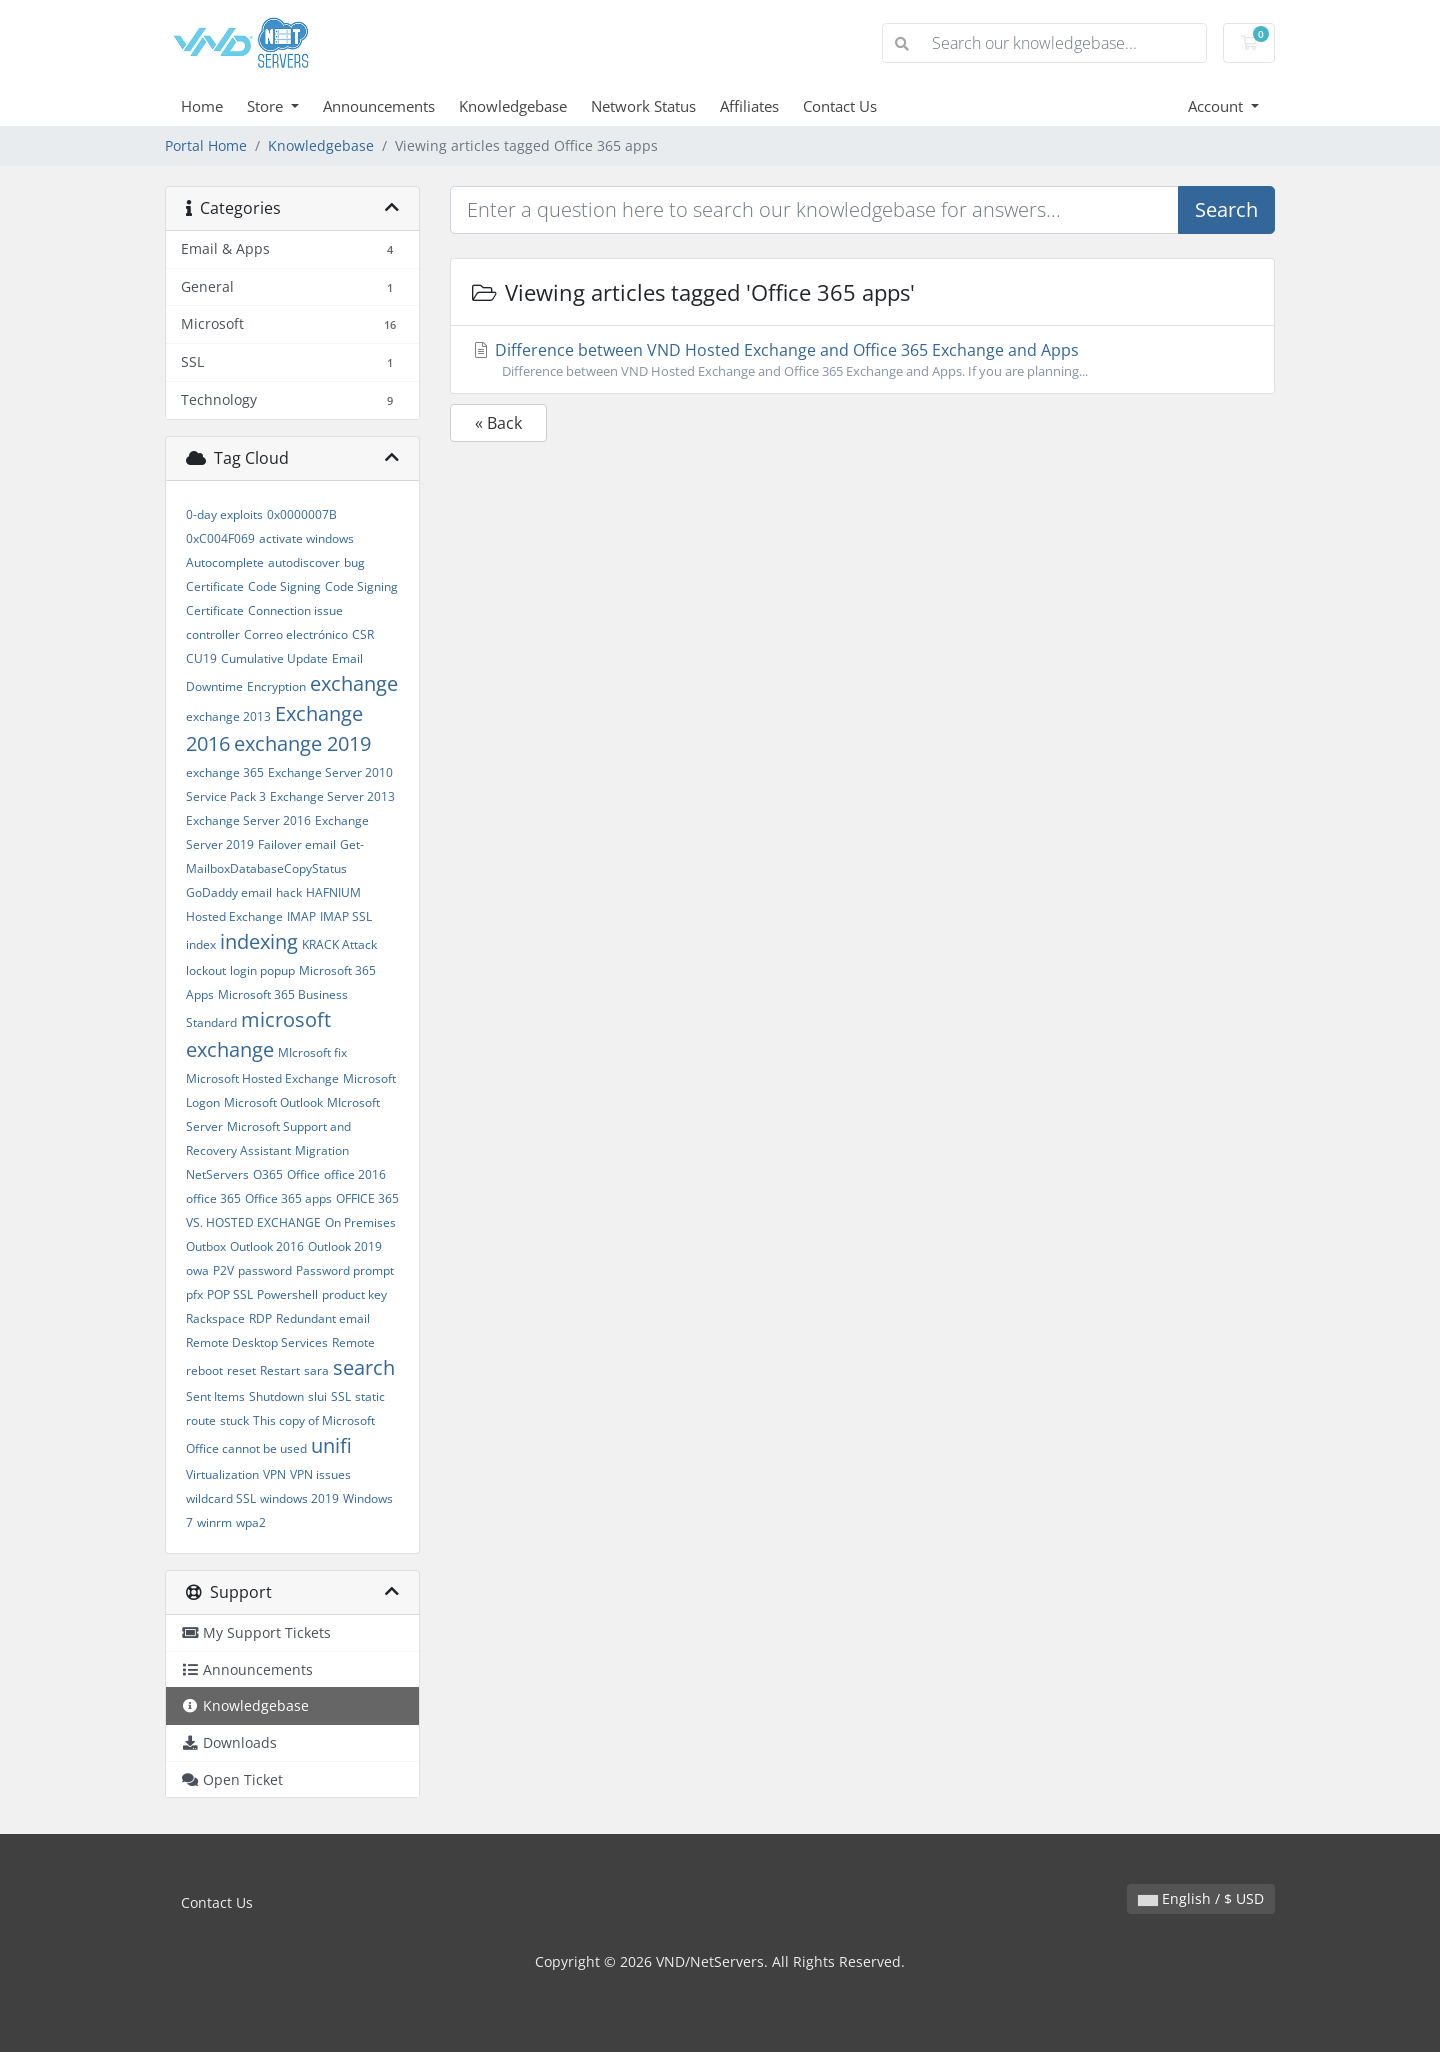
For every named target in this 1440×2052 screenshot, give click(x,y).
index (201, 944)
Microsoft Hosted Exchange (262, 1078)
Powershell (287, 1294)
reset (241, 1370)
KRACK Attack (339, 944)
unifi (331, 1445)
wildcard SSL (221, 1498)
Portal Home (206, 145)
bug (354, 562)
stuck (234, 1420)
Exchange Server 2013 (332, 796)
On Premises (360, 1222)
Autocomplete (225, 562)
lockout (206, 970)
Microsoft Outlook (273, 1102)
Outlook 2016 (267, 1246)
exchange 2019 (302, 743)
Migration (322, 1150)
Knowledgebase (513, 106)
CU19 (201, 658)
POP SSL (230, 1294)
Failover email (297, 844)
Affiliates (749, 106)
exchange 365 (225, 772)
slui (317, 1396)
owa (197, 1270)
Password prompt (345, 1270)
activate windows (306, 538)
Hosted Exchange (234, 916)
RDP (260, 1318)
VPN (274, 1474)
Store (267, 106)
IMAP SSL (346, 916)
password (265, 1270)
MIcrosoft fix (312, 1052)
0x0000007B (302, 514)
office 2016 (355, 1174)
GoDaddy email (229, 892)
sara (316, 1370)
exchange (354, 683)
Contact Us (840, 106)
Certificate (215, 586)
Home (202, 106)
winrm (214, 1522)
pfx (194, 1294)
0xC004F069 (220, 538)
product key (354, 1294)
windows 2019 (299, 1498)
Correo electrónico (296, 634)
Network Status (643, 106)
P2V (223, 1270)
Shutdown (276, 1396)
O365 (268, 1174)
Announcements (379, 106)
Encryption (276, 686)
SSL (341, 1396)
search (364, 1367)
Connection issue (295, 610)
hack (289, 892)
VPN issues (320, 1474)
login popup (262, 970)
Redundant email (323, 1318)
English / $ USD (1201, 1898)
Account (1217, 106)
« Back (498, 423)
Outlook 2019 (345, 1246)
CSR (363, 634)
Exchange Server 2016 (248, 820)
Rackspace (215, 1318)
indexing (259, 941)
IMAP (301, 916)
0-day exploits (224, 514)
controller (213, 634)
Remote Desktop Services (257, 1342)
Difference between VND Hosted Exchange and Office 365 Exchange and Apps (862, 360)
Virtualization (222, 1474)
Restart (280, 1370)
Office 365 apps (288, 1198)
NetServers (217, 1174)
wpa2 (251, 1522)
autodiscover (304, 562)
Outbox (206, 1246)
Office (303, 1174)
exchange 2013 (228, 716)
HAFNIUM (333, 892)
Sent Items (215, 1396)
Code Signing (284, 586)
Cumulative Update (274, 658)
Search (1226, 209)
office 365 (213, 1198)
